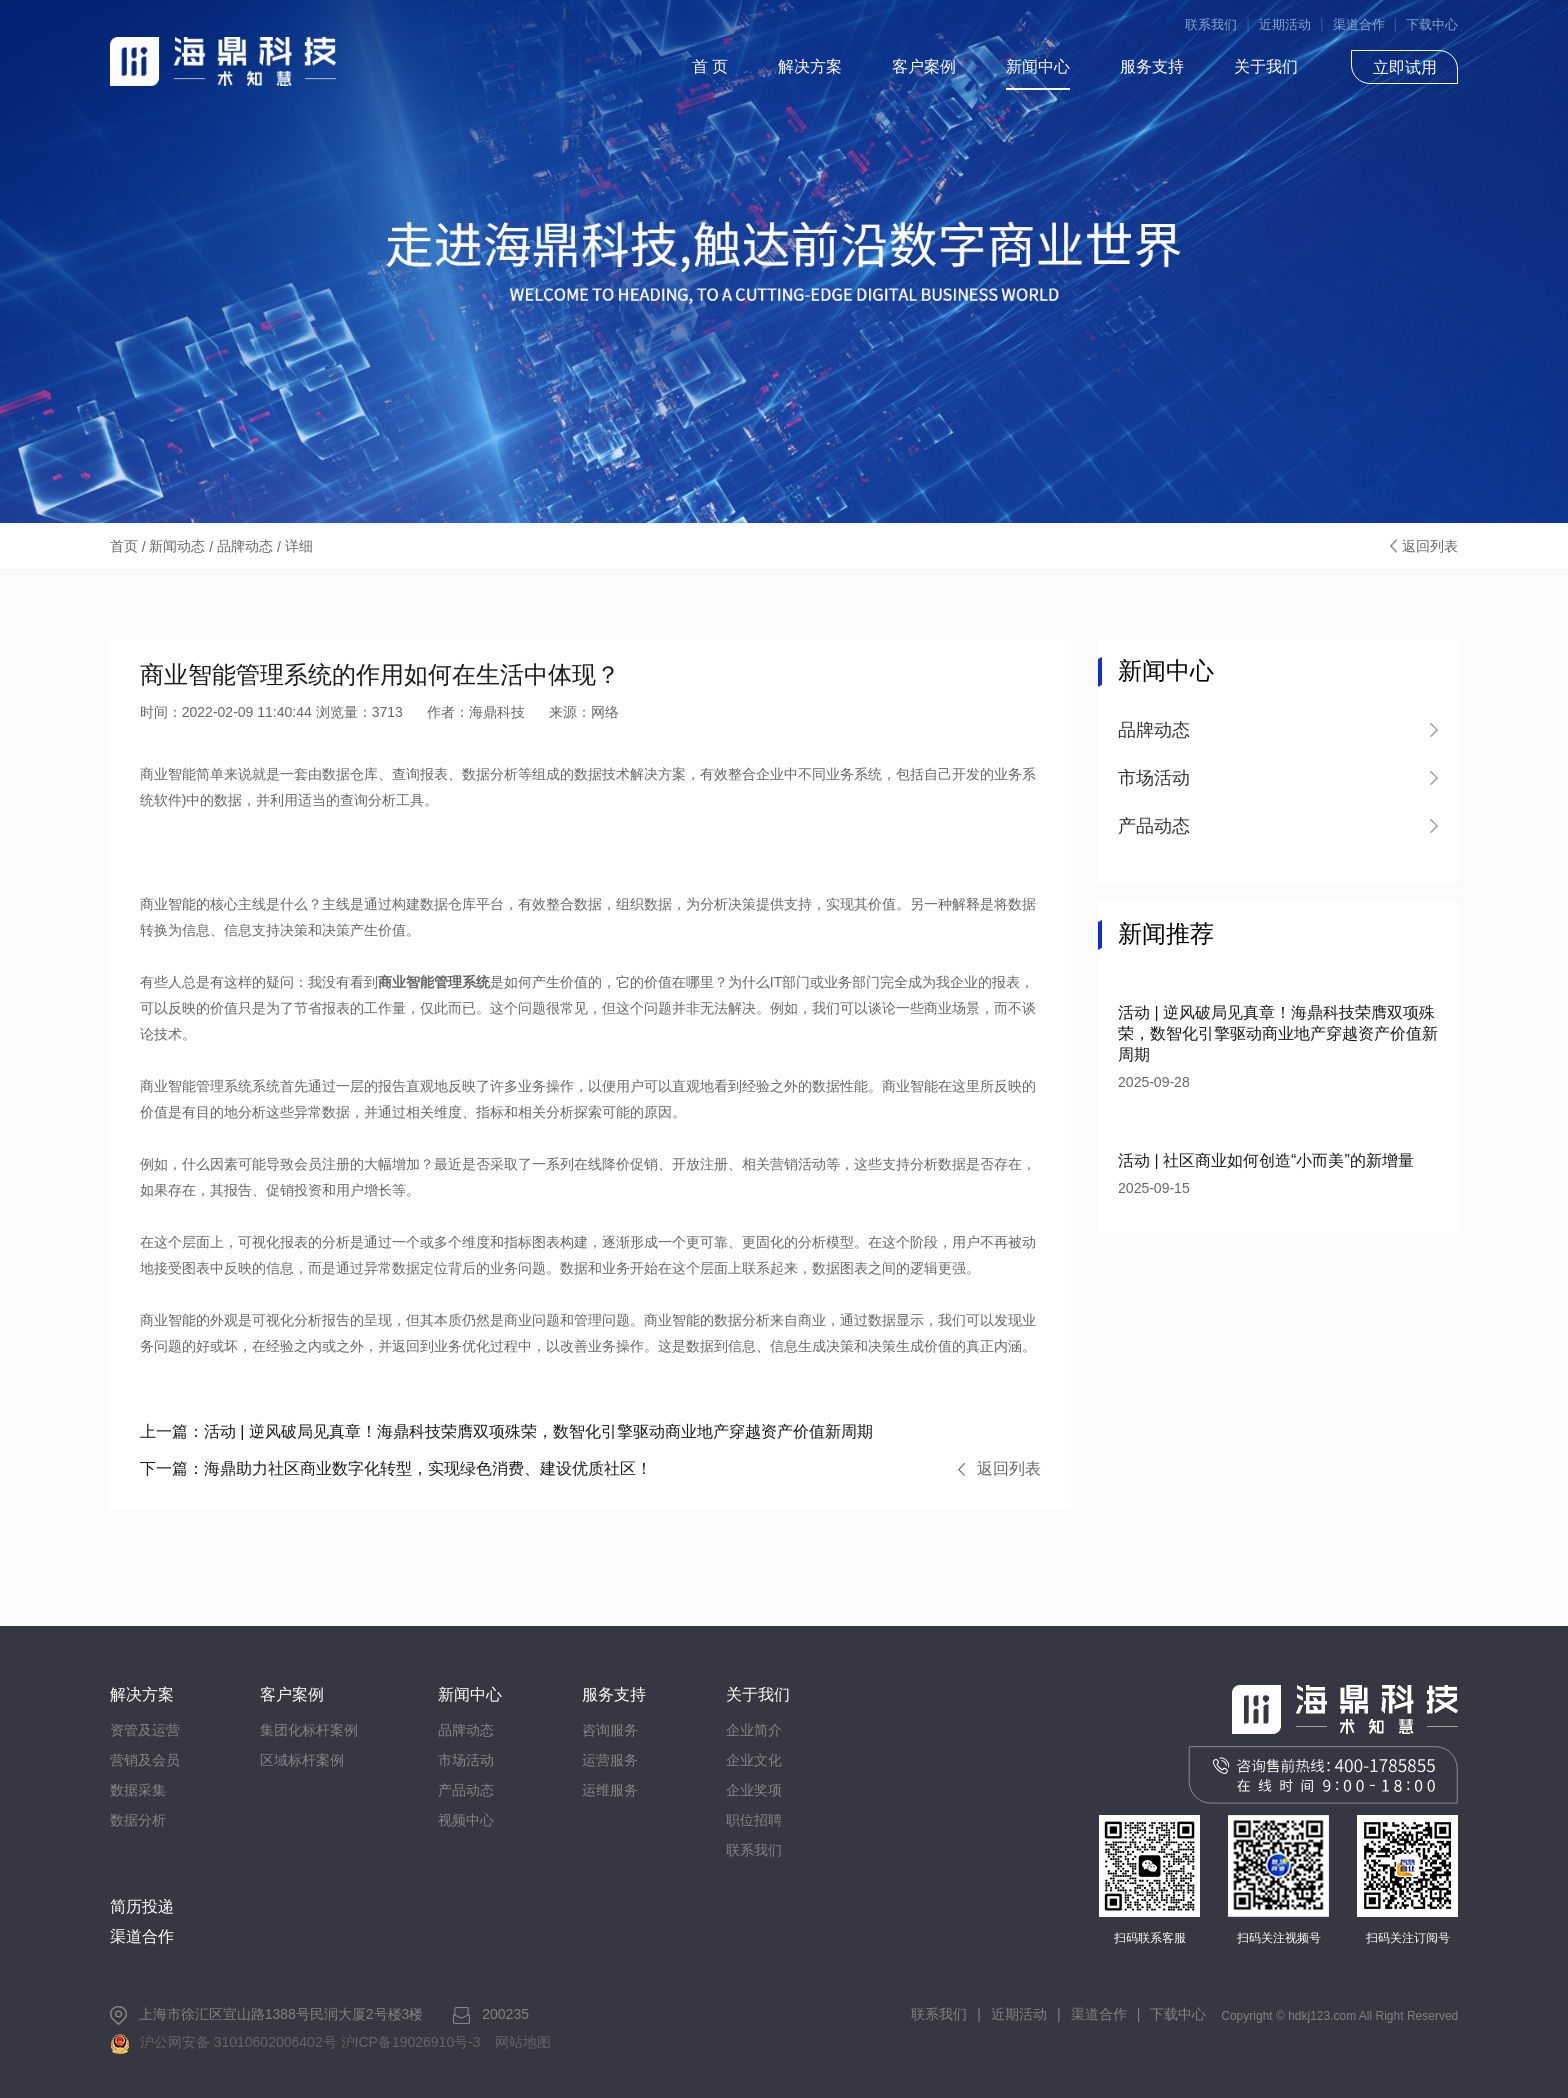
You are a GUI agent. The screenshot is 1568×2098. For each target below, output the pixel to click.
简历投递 (142, 1906)
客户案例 (924, 66)
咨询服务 (610, 1730)
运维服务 (610, 1790)
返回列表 (1430, 546)
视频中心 (466, 1820)
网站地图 (523, 2042)
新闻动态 (177, 546)
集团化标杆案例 (309, 1730)
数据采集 (138, 1790)
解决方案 (810, 66)
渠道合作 (1359, 24)
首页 (124, 546)
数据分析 (138, 1820)
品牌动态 (245, 546)
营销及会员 (145, 1760)
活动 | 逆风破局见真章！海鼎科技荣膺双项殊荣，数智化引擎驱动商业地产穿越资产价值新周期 (506, 1431)
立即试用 (1405, 67)
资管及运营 (145, 1730)
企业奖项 (754, 1790)
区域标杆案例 (302, 1760)
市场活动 (466, 1760)
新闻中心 (1038, 66)
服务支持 (1152, 66)
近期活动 (1285, 24)
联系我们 (1211, 24)
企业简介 (754, 1730)
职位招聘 (754, 1820)
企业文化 (754, 1760)
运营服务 (610, 1760)
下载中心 (1432, 24)
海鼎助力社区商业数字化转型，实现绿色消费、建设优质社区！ (396, 1468)
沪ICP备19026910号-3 (411, 2042)
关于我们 (1266, 66)
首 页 (710, 66)
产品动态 (466, 1790)
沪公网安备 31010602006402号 (238, 2042)
